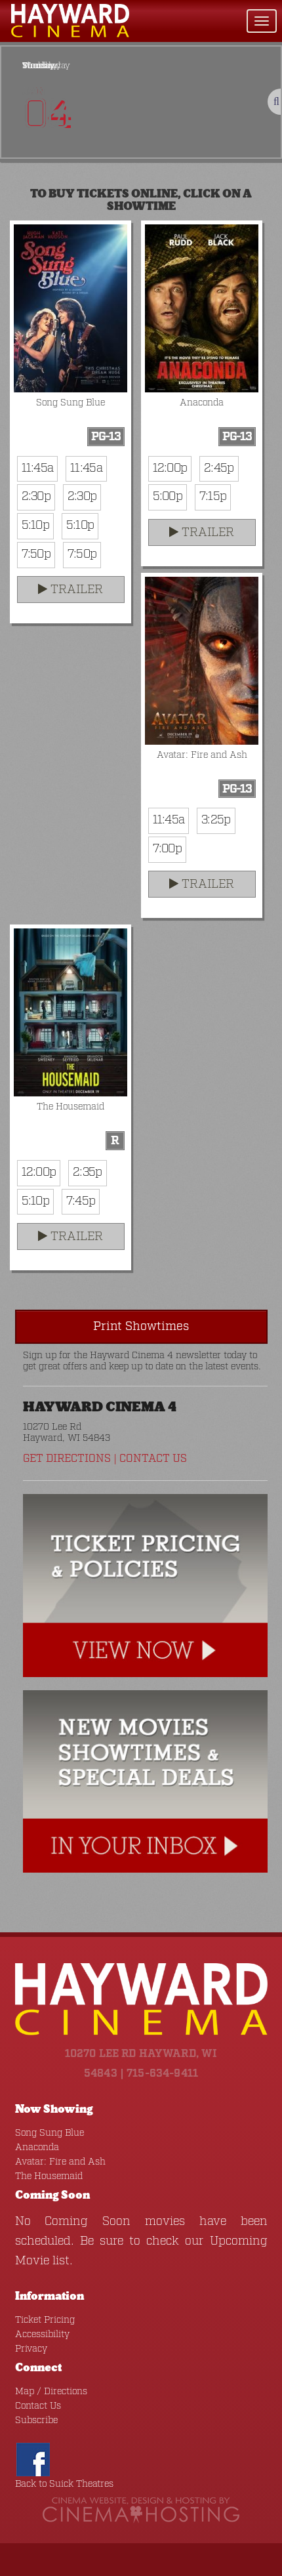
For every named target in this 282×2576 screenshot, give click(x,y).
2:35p (87, 1172)
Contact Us (153, 1459)
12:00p (170, 468)
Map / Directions (51, 2392)
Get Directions (67, 1459)
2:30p (36, 497)
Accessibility (42, 2334)
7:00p (167, 849)
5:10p (35, 525)
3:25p (215, 820)
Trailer (70, 590)
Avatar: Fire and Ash (60, 2162)
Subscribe (36, 2420)
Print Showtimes (141, 1327)
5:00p (167, 497)
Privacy (31, 2349)
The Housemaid (49, 2176)
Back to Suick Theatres (64, 2484)
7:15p (212, 497)
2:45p (218, 468)
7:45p (80, 1201)
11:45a (38, 468)
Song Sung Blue (49, 2133)
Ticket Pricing (45, 2320)
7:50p (36, 554)
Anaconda (37, 2147)
